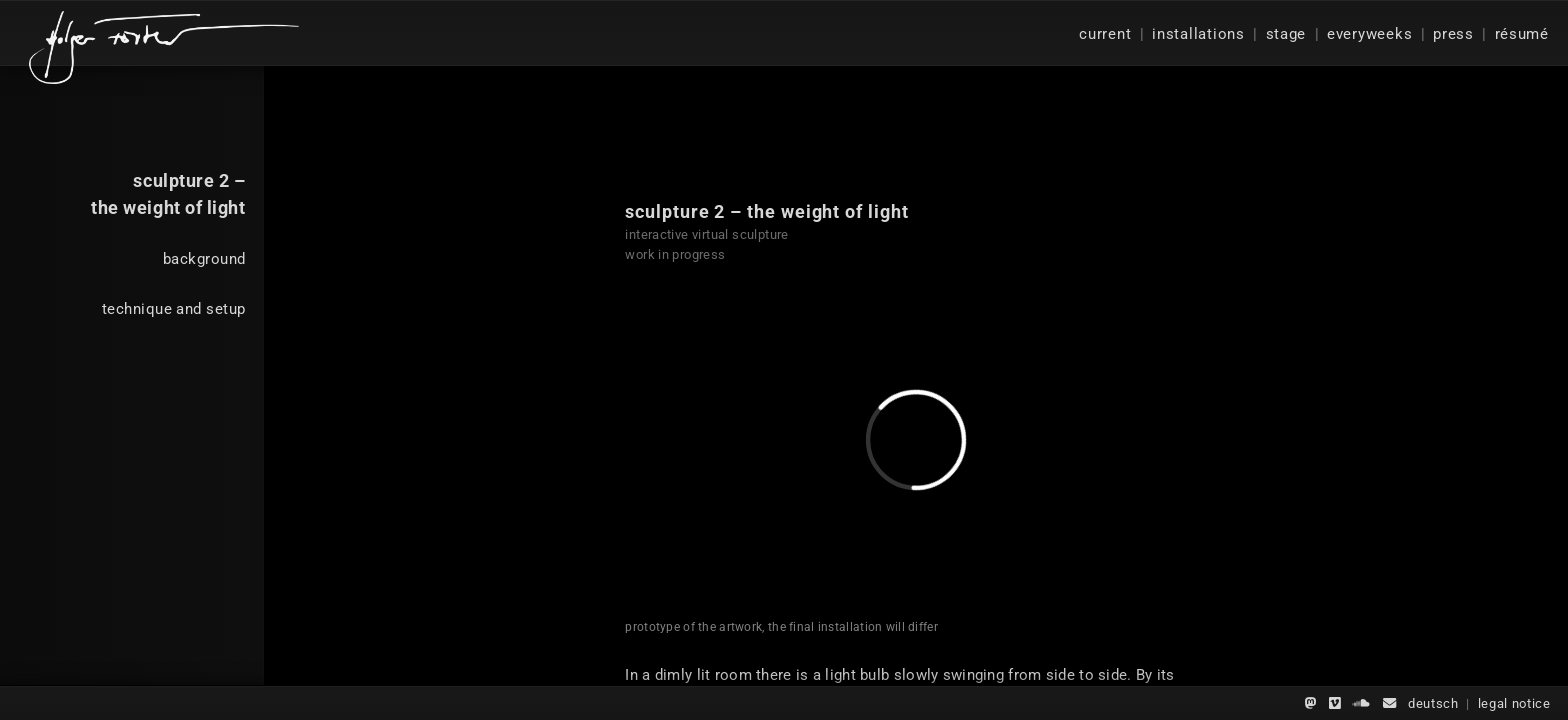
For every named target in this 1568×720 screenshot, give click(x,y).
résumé (1522, 34)
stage (1286, 34)
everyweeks (1369, 34)
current (1105, 34)
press (1453, 34)
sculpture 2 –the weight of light (168, 194)
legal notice (1514, 703)
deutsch (1433, 703)
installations (1198, 34)
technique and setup (173, 309)
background (204, 259)
